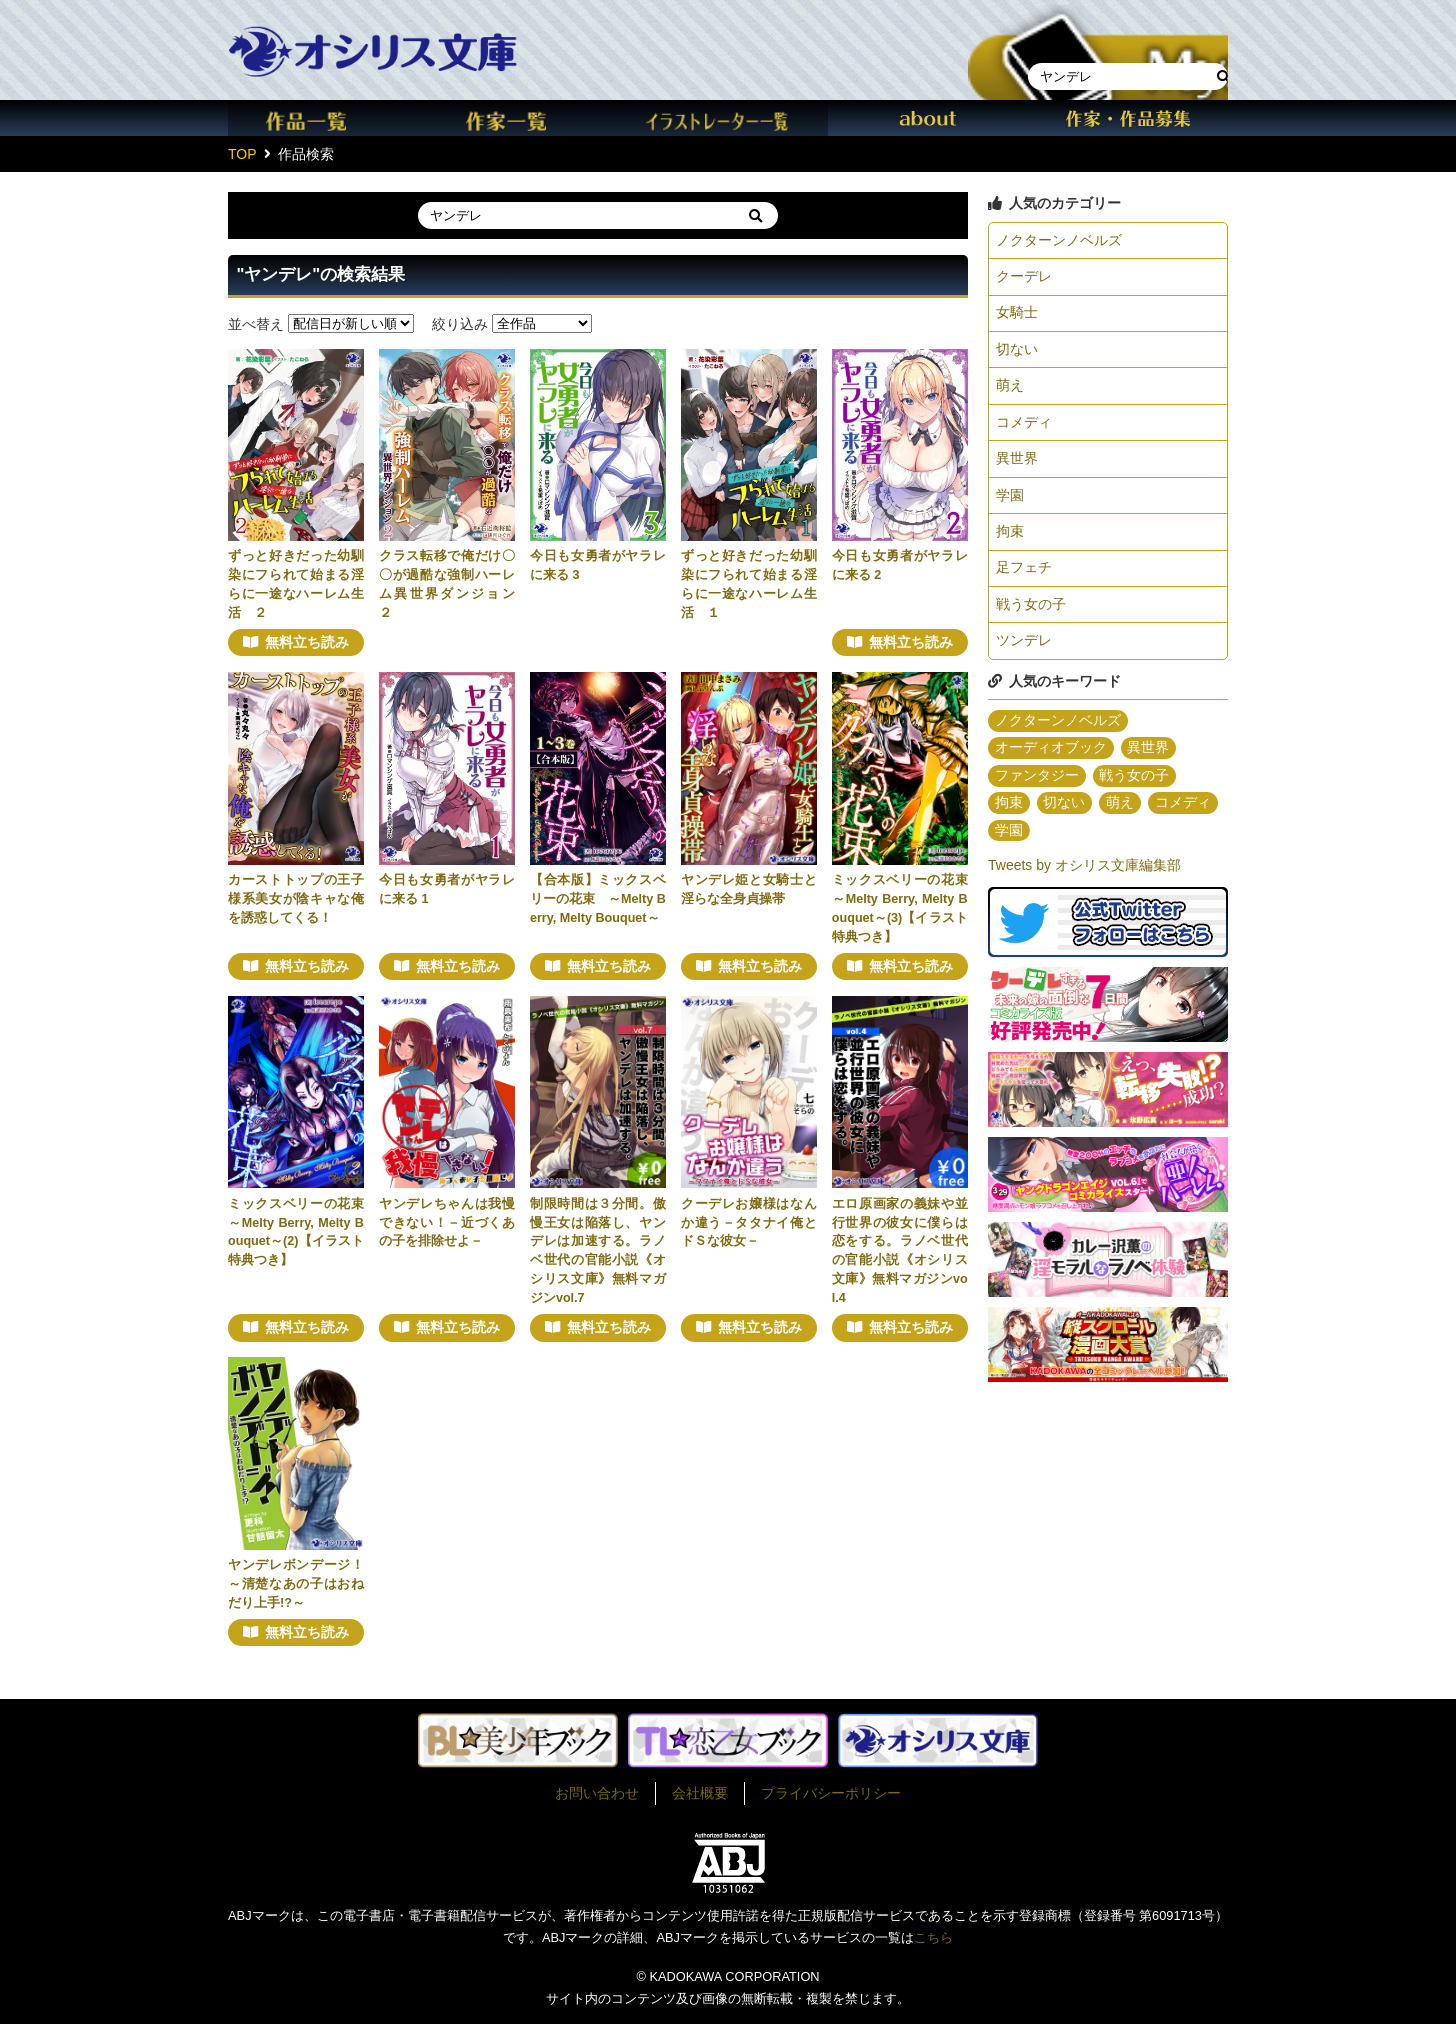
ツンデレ (1024, 652)
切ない (1017, 353)
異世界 (1017, 465)
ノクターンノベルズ (1059, 241)
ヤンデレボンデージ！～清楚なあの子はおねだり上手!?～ (296, 1584)
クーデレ (1024, 278)
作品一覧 (328, 118)
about (928, 118)
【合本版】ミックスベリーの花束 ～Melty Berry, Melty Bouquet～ (598, 899)
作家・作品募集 (1128, 118)
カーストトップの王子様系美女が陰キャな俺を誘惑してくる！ (296, 899)
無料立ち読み (307, 643)
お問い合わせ (597, 1794)
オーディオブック (1051, 761)
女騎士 (1017, 316)
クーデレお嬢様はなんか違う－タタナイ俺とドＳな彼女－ (749, 1223)
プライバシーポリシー (831, 1794)
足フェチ (1024, 577)
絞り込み (460, 323)
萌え (1010, 390)
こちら (933, 1938)
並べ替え (256, 323)
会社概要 (700, 1794)
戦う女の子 (1031, 615)
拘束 (1010, 540)
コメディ (1024, 428)
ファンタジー (1037, 789)
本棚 (1098, 33)
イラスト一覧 (728, 118)
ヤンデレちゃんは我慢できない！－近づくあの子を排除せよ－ (447, 1223)
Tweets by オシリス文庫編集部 (1084, 880)
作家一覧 (528, 118)
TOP (242, 154)
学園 (1010, 503)
